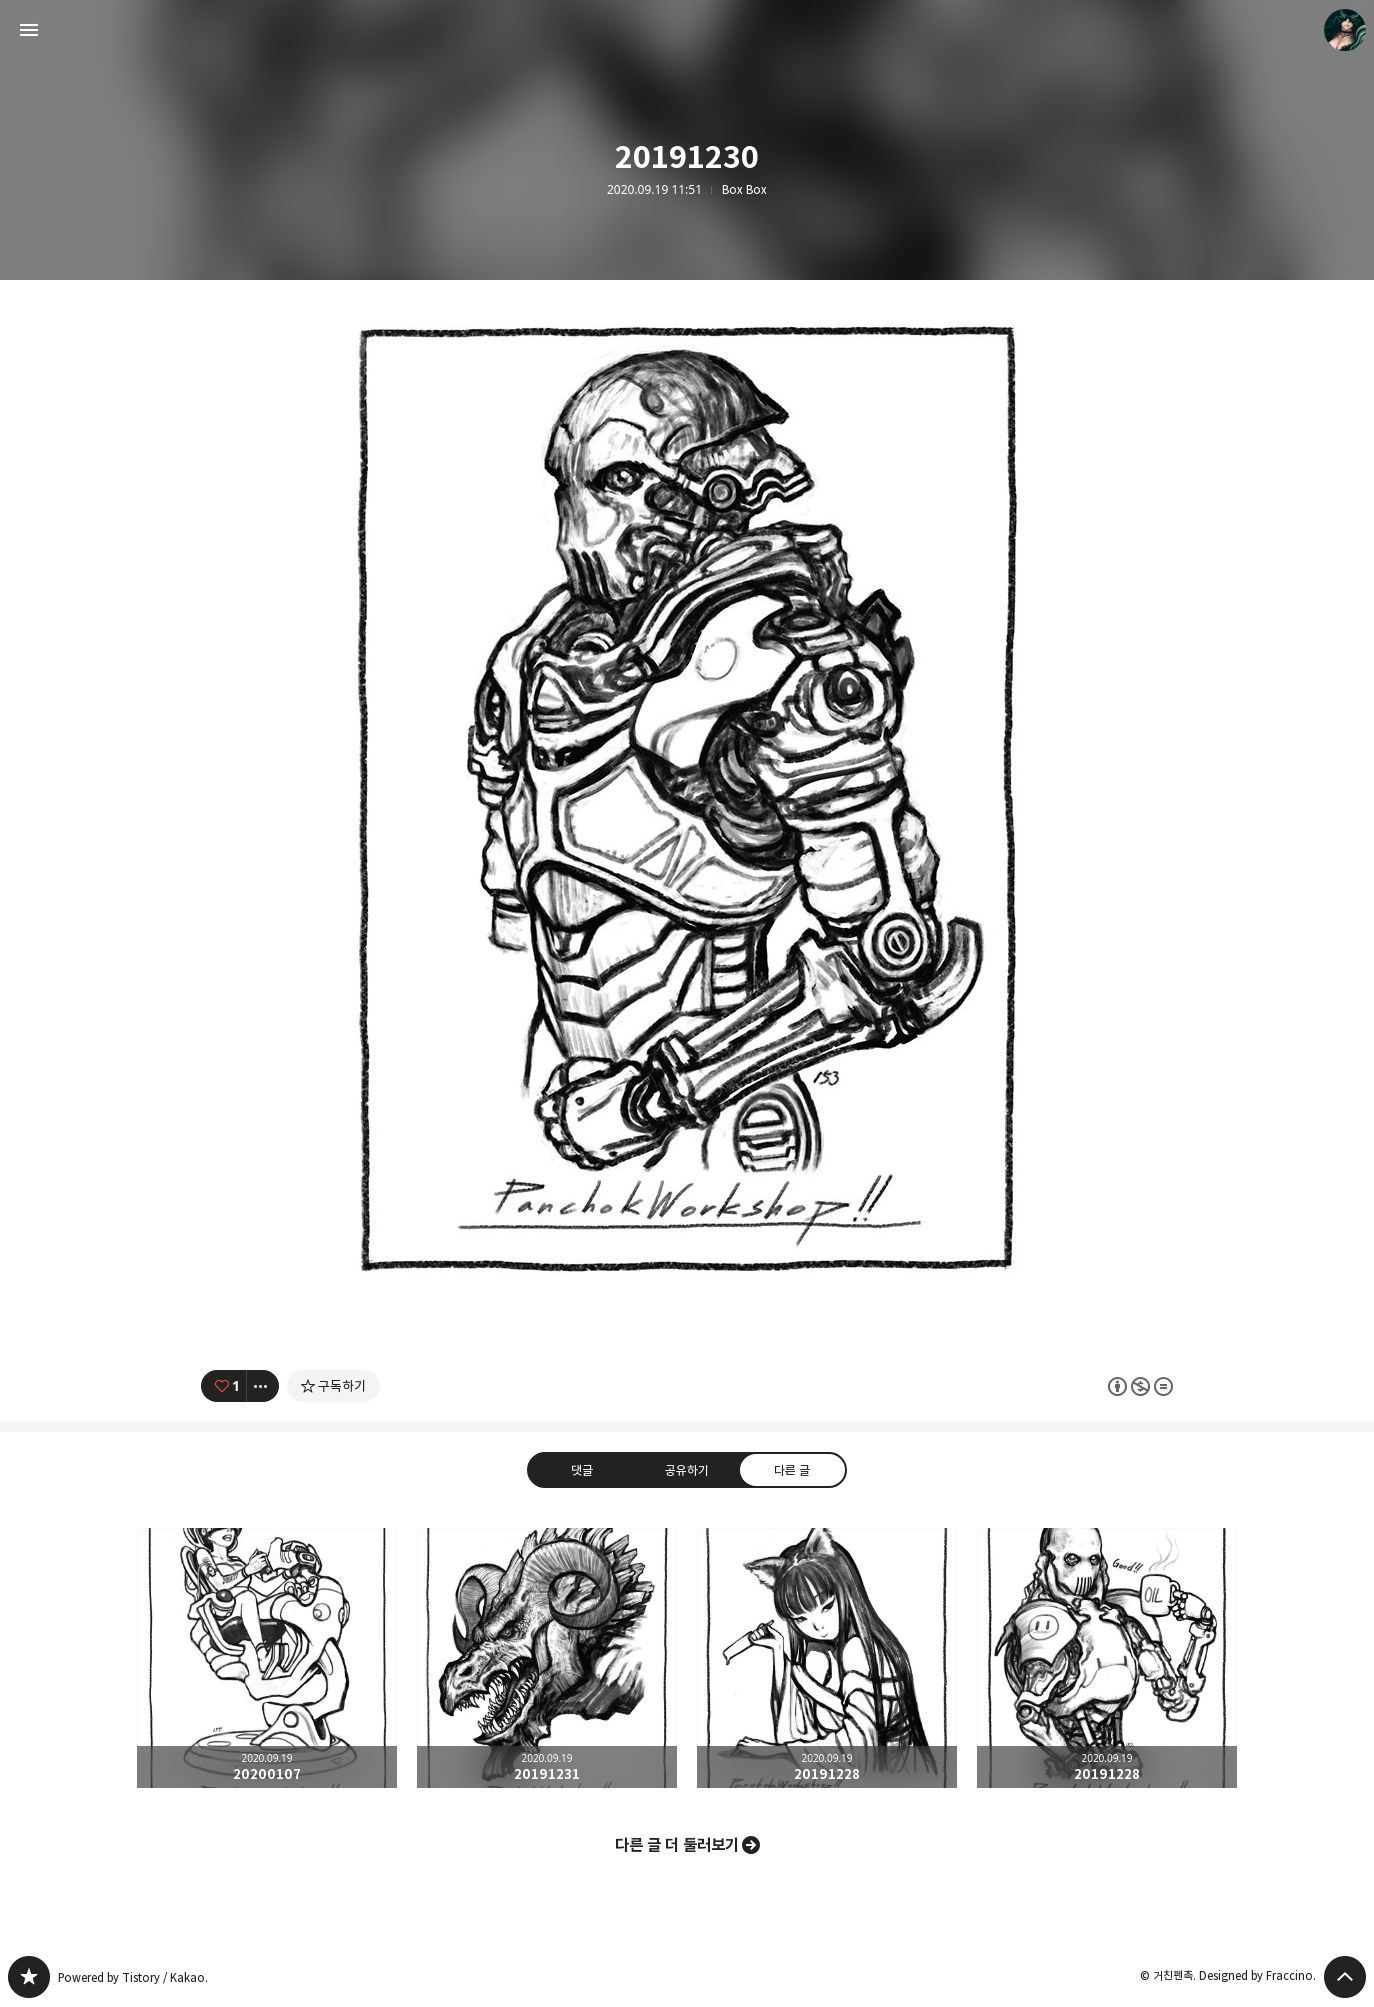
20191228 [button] (827, 1658)
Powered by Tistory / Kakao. (133, 1977)
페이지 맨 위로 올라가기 (1345, 1977)
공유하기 (687, 1470)
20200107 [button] (267, 1658)
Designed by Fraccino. (1257, 1975)
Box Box (744, 190)
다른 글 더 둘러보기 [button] (677, 1845)
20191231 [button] (547, 1658)
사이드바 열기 (29, 30)
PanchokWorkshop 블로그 (29, 1977)
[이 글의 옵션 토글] (263, 1386)
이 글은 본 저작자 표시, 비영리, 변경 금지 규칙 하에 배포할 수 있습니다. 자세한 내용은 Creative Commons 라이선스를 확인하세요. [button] (1140, 1386)
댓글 (582, 1470)
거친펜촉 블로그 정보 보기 (1345, 30)
